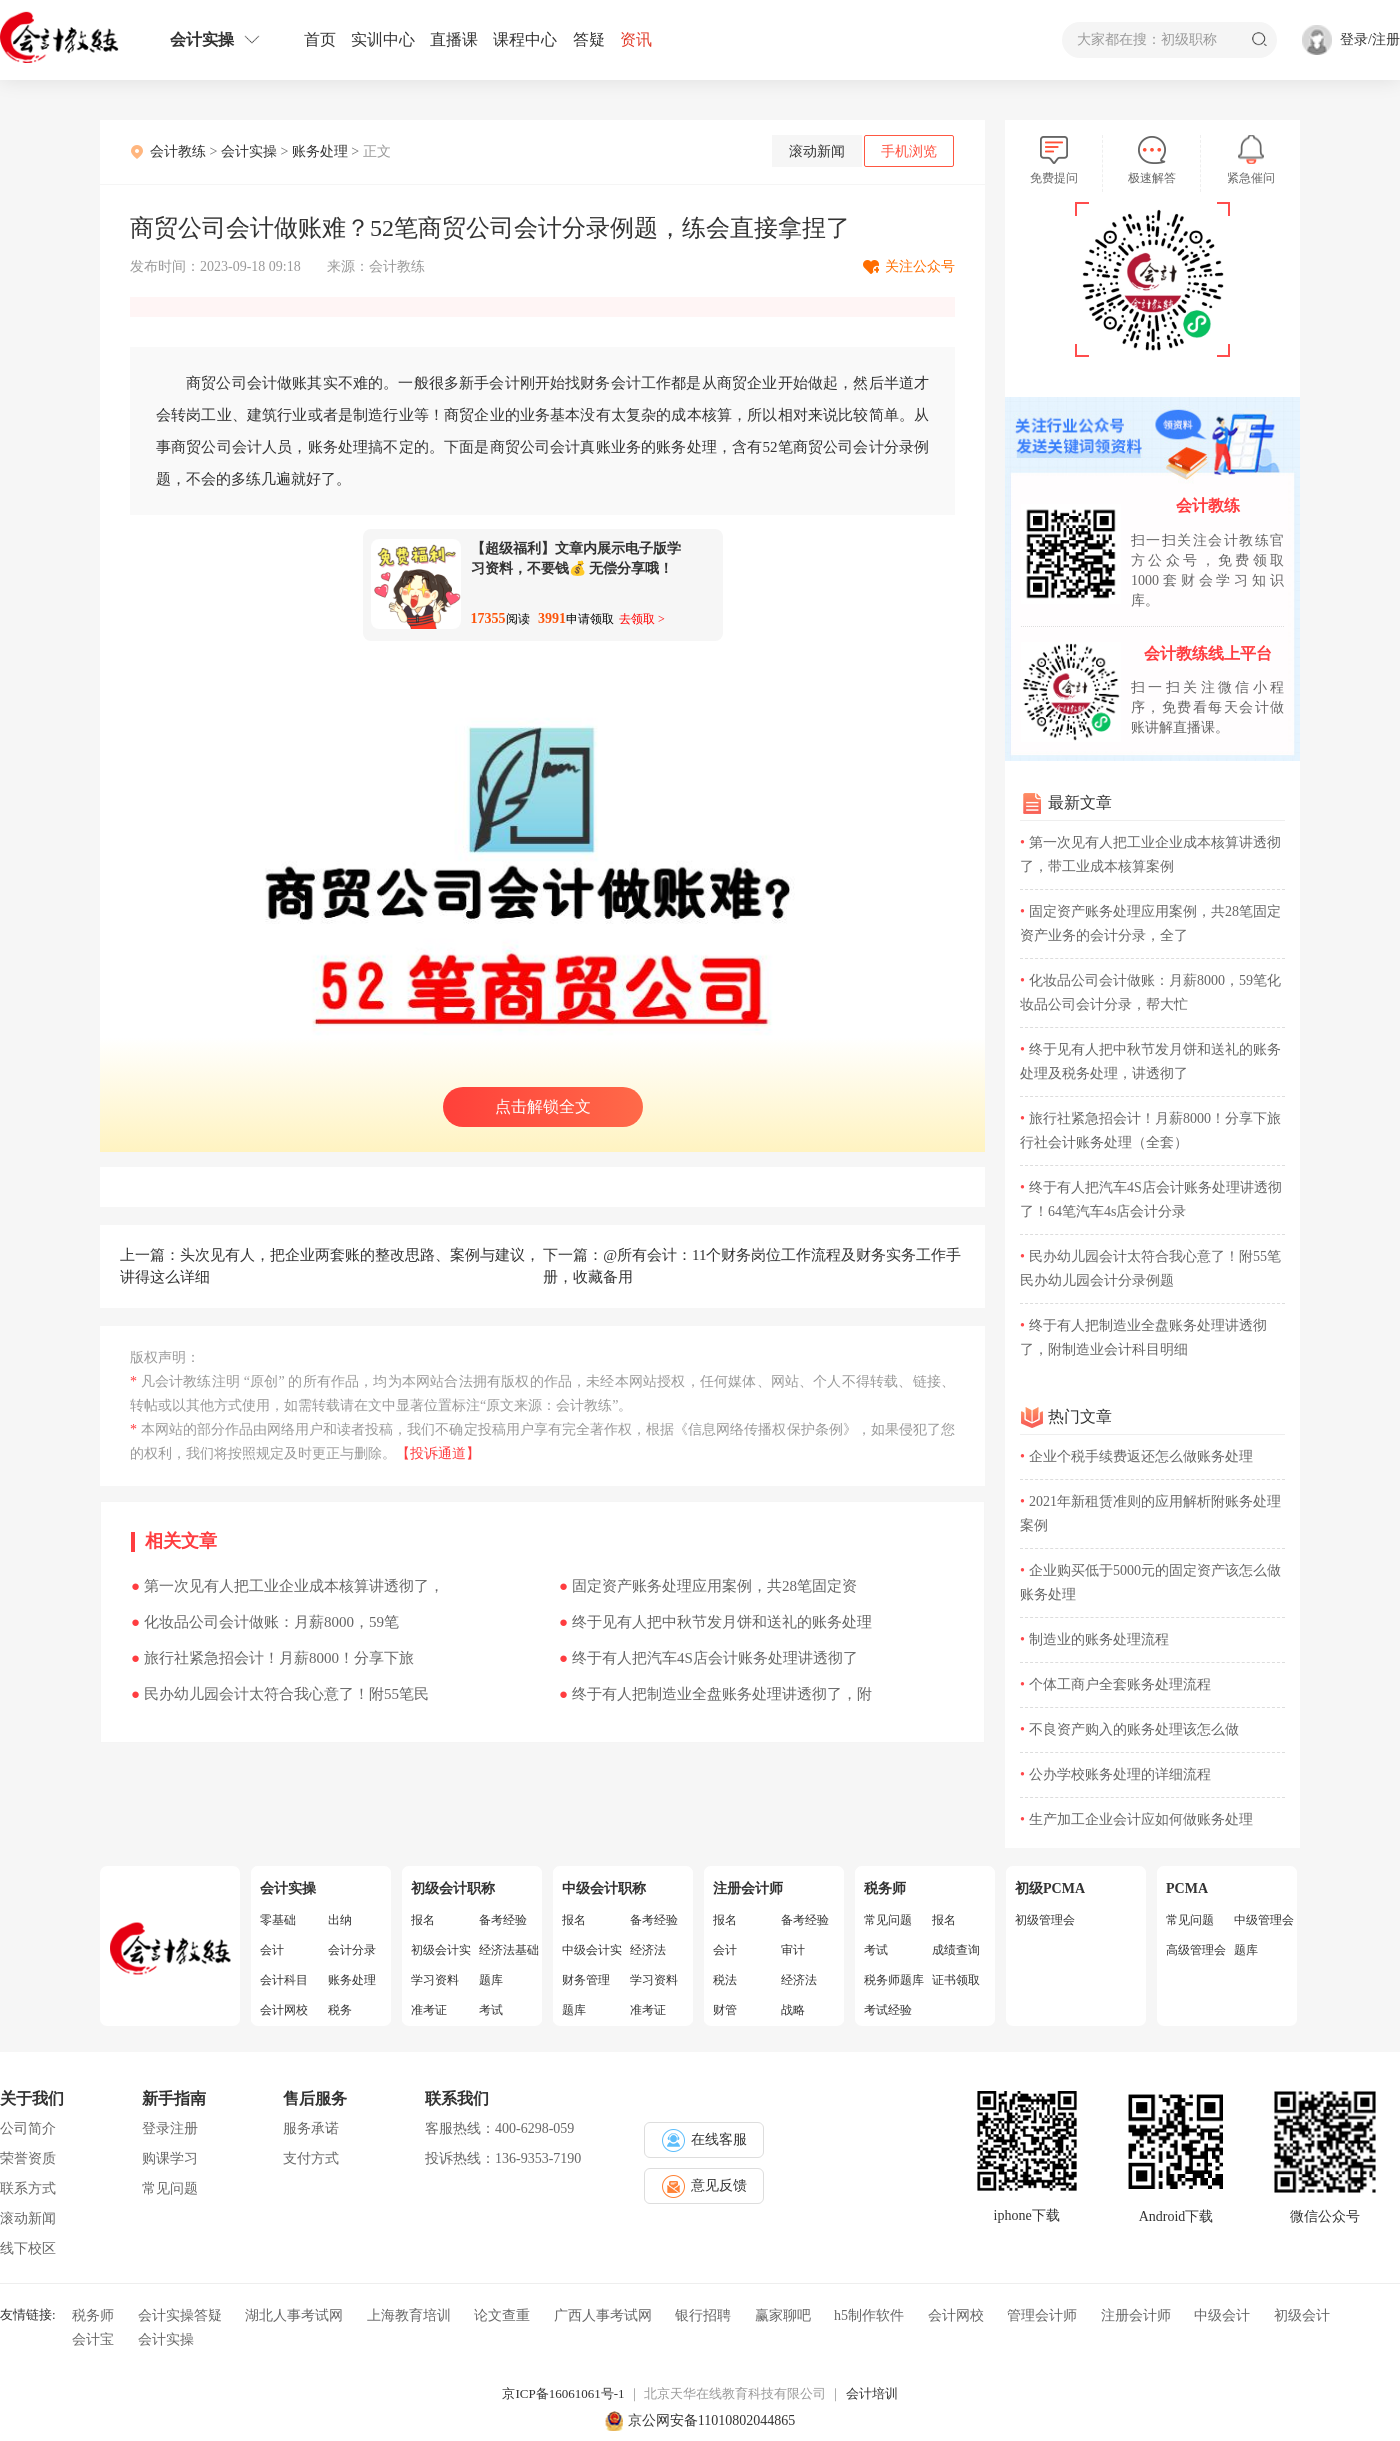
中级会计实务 (592, 1950)
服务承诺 (311, 2128)
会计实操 (215, 39)
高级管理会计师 (1196, 1950)
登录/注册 (1370, 39)
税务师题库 (894, 1980)
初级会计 (1302, 2315)
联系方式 (28, 2188)
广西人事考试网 (603, 2315)
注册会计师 (1136, 2315)
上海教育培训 (409, 2315)
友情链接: (28, 2314)
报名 (423, 1920)
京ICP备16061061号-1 (563, 2393)
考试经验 (888, 2010)
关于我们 (32, 2098)
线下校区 (28, 2248)
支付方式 (311, 2158)
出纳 (340, 1920)
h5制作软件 (869, 2315)
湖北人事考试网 (294, 2315)
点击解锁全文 (543, 1106)
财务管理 (586, 1980)
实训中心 (383, 39)
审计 (793, 1950)
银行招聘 (703, 2315)
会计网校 (284, 2010)
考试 (491, 2010)
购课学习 (170, 2158)
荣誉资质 (28, 2158)
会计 (272, 1950)
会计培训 (872, 2393)
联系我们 (457, 2098)
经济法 (648, 1950)
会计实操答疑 (180, 2315)
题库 (491, 1980)
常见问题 (888, 1920)
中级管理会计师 (1264, 1920)
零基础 (278, 1920)
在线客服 (704, 2140)
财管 (725, 2010)
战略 (793, 2010)
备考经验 (503, 1920)
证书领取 (956, 1980)
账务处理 (320, 151)
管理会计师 (1042, 2315)
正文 (377, 151)
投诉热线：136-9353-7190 (503, 2158)
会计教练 (178, 151)
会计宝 (93, 2339)
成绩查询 (956, 1950)
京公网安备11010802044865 (711, 2420)
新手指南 (174, 2098)
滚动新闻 (817, 151)
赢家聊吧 (783, 2315)
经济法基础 (509, 1950)
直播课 (454, 39)
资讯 (636, 39)
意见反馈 (704, 2186)
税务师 (93, 2315)
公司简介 (28, 2128)
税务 (340, 2010)
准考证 (429, 2010)
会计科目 (284, 1980)
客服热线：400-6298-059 (499, 2128)
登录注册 (170, 2128)
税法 (725, 1980)
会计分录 (352, 1950)
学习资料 (435, 1980)
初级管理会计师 (1045, 1920)
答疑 (589, 39)
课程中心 (525, 39)
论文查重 (502, 2315)
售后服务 (315, 2098)
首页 (320, 39)
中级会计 (1222, 2315)
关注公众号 (920, 266)
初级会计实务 (441, 1950)
